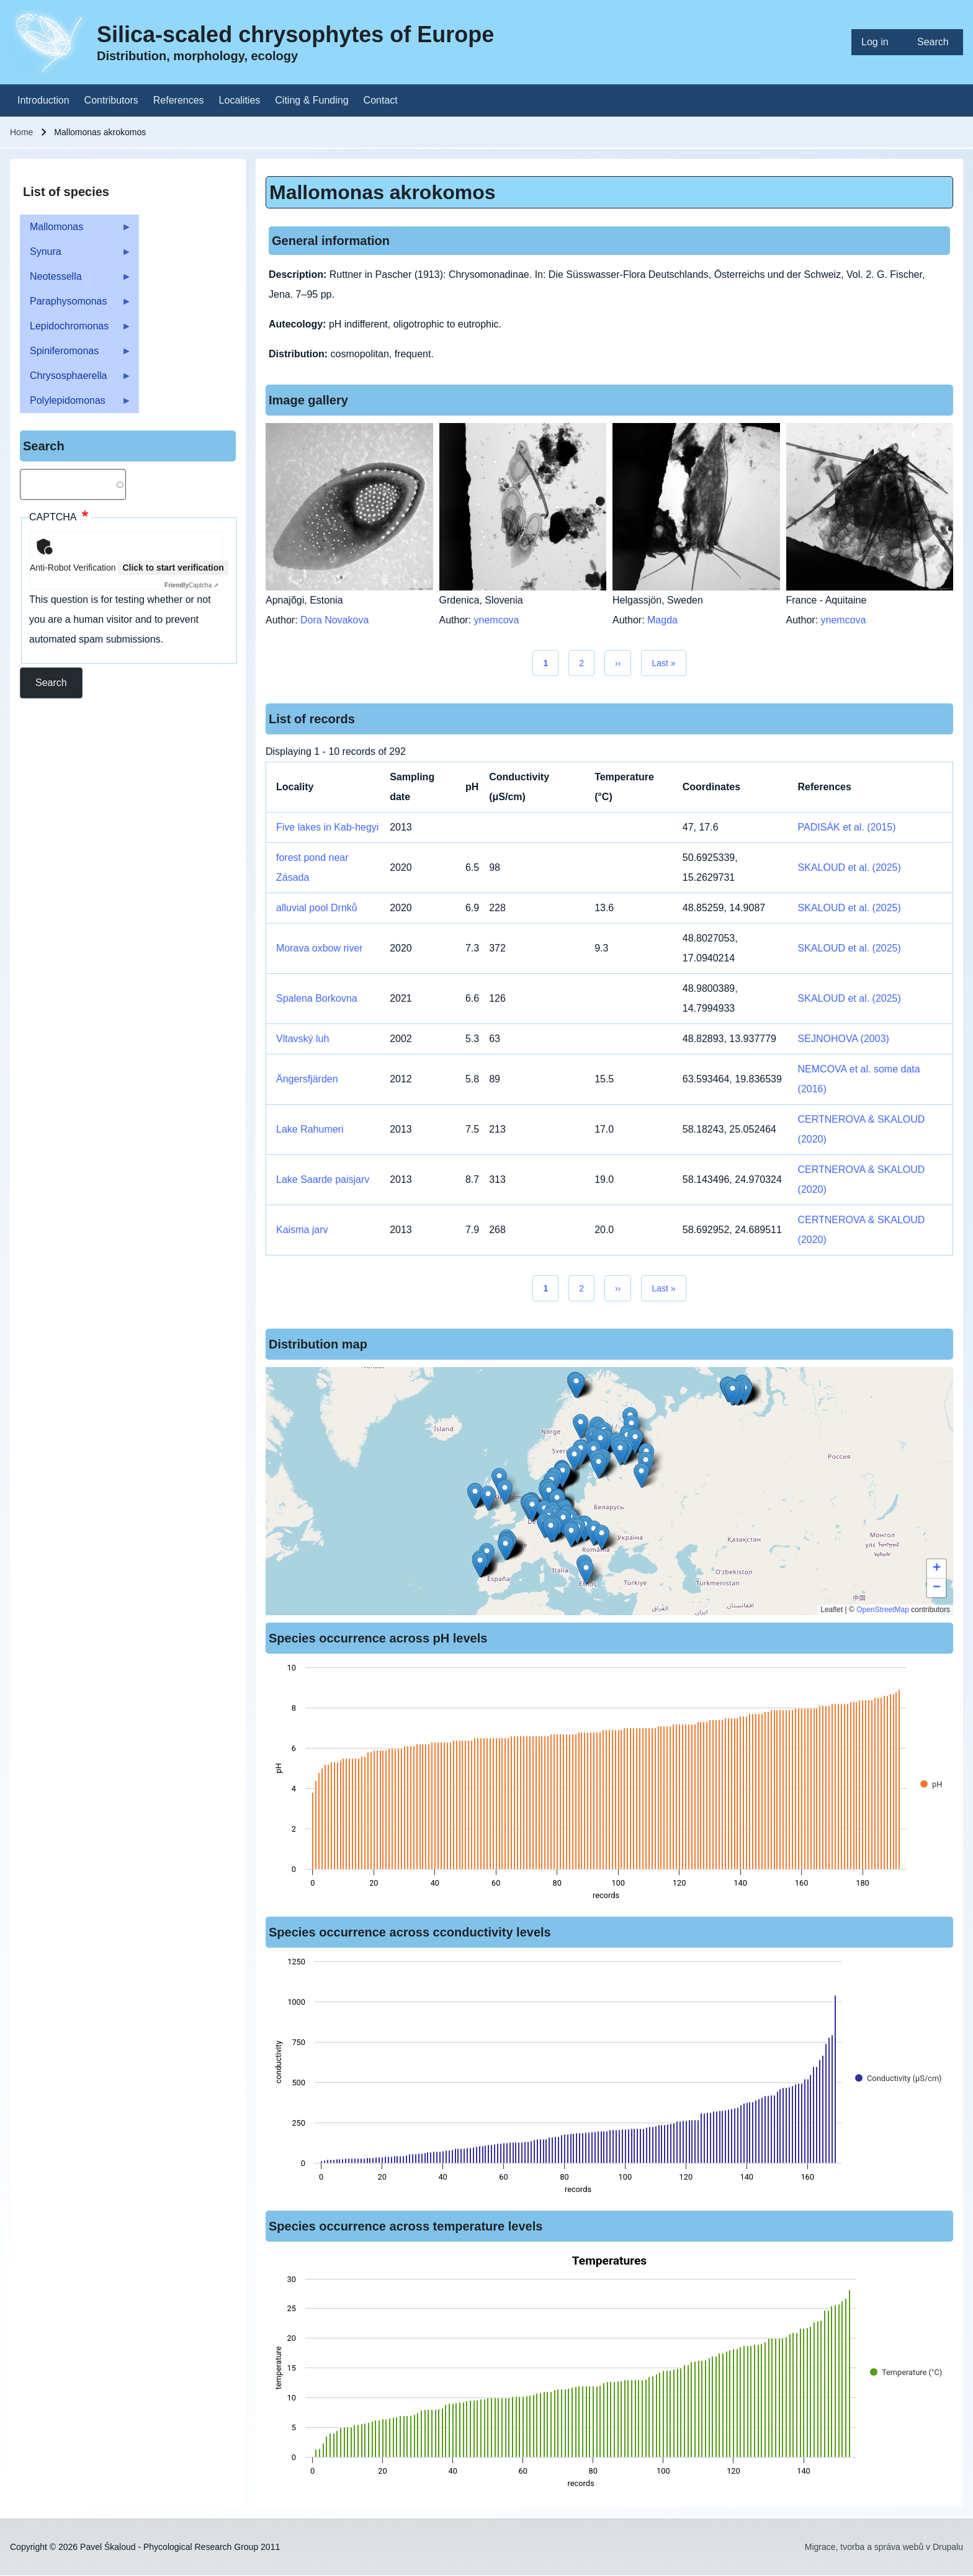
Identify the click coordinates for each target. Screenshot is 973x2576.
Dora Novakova (334, 620)
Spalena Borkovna (316, 998)
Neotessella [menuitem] (76, 280)
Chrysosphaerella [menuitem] (76, 379)
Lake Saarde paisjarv (322, 1179)
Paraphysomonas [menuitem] (76, 305)
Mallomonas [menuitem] (76, 230)
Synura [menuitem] (76, 255)
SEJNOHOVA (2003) (843, 1038)
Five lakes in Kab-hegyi (327, 827)
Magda (662, 620)
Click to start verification (172, 568)
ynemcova (496, 620)
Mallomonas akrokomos (382, 192)
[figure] (609, 1785)
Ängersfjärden (307, 1079)
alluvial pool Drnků (316, 907)
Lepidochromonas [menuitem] (76, 330)
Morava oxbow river (319, 948)
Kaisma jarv (302, 1229)
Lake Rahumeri (310, 1129)
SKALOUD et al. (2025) (849, 867)
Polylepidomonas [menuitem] (76, 404)
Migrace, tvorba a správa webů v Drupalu (884, 2547)
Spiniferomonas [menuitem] (76, 354)
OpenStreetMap (882, 1609)
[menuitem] (879, 42)
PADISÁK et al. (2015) (847, 827)
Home (21, 132)
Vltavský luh (302, 1038)
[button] (580, 1426)
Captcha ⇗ (191, 585)
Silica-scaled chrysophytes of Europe (295, 34)
